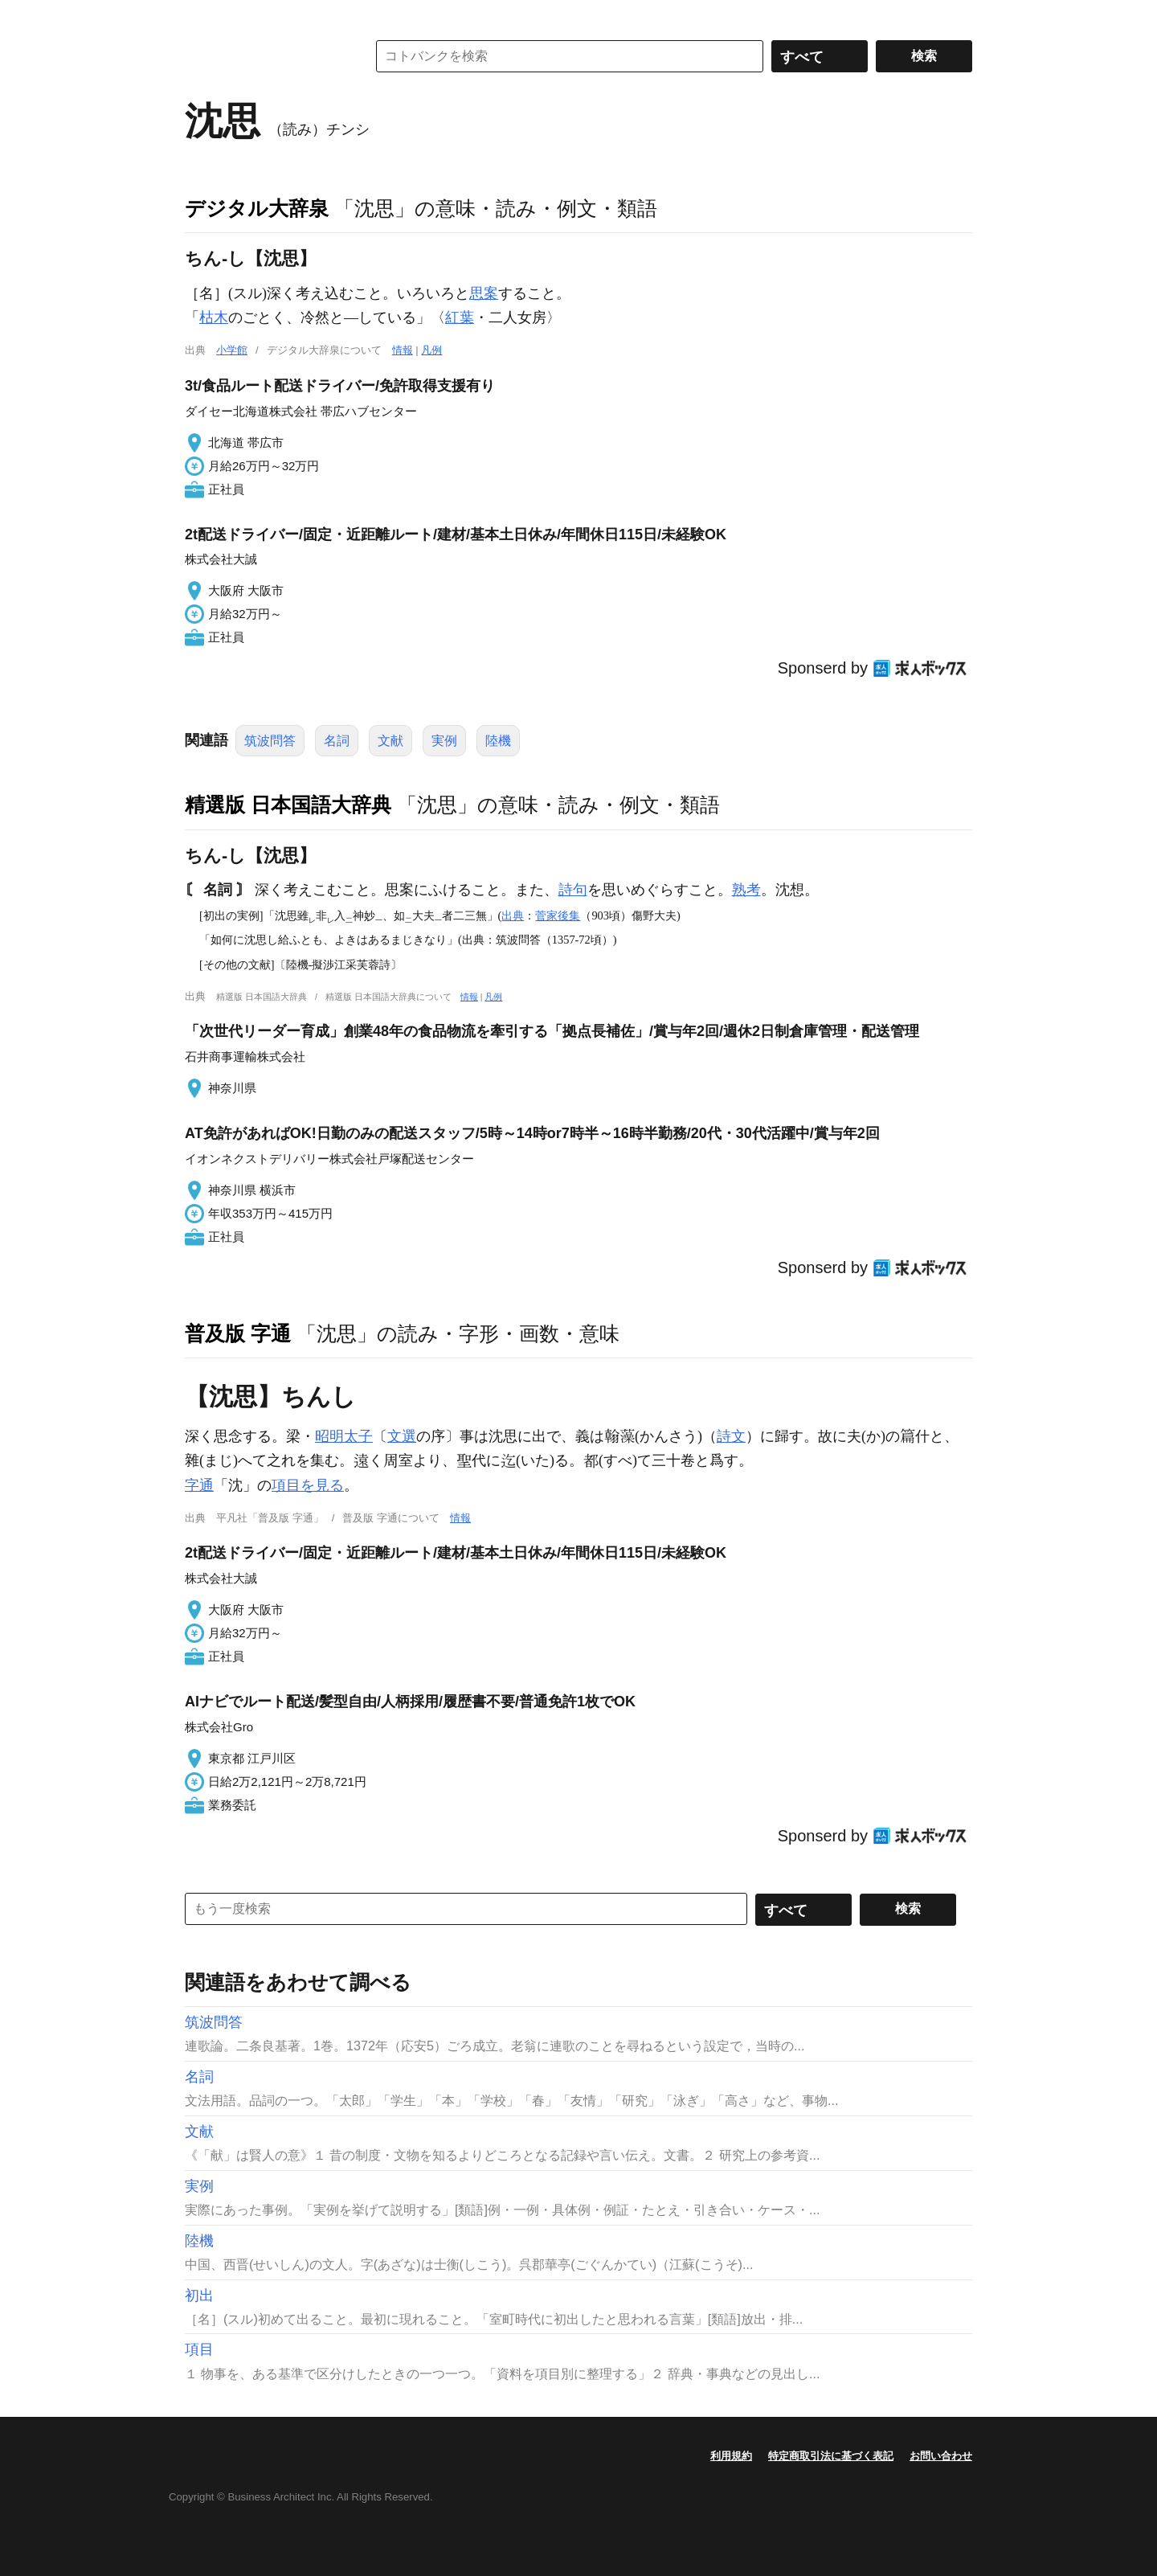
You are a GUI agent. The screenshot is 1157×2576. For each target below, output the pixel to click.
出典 (512, 915)
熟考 (746, 890)
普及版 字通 (238, 1333)
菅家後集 (557, 915)
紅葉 (459, 317)
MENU (201, 16)
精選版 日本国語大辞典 (288, 804)
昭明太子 (344, 1436)
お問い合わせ (941, 2456)
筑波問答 (270, 740)
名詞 (337, 740)
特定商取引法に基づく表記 (830, 2456)
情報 (402, 350)
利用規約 (731, 2456)
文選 (401, 1436)
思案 (483, 293)
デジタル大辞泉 (257, 208)
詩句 (572, 890)
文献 (390, 740)
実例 (444, 740)
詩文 (731, 1436)
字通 (199, 1485)
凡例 (431, 350)
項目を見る (308, 1485)
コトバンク (264, 56)
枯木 (213, 317)
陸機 (498, 740)
